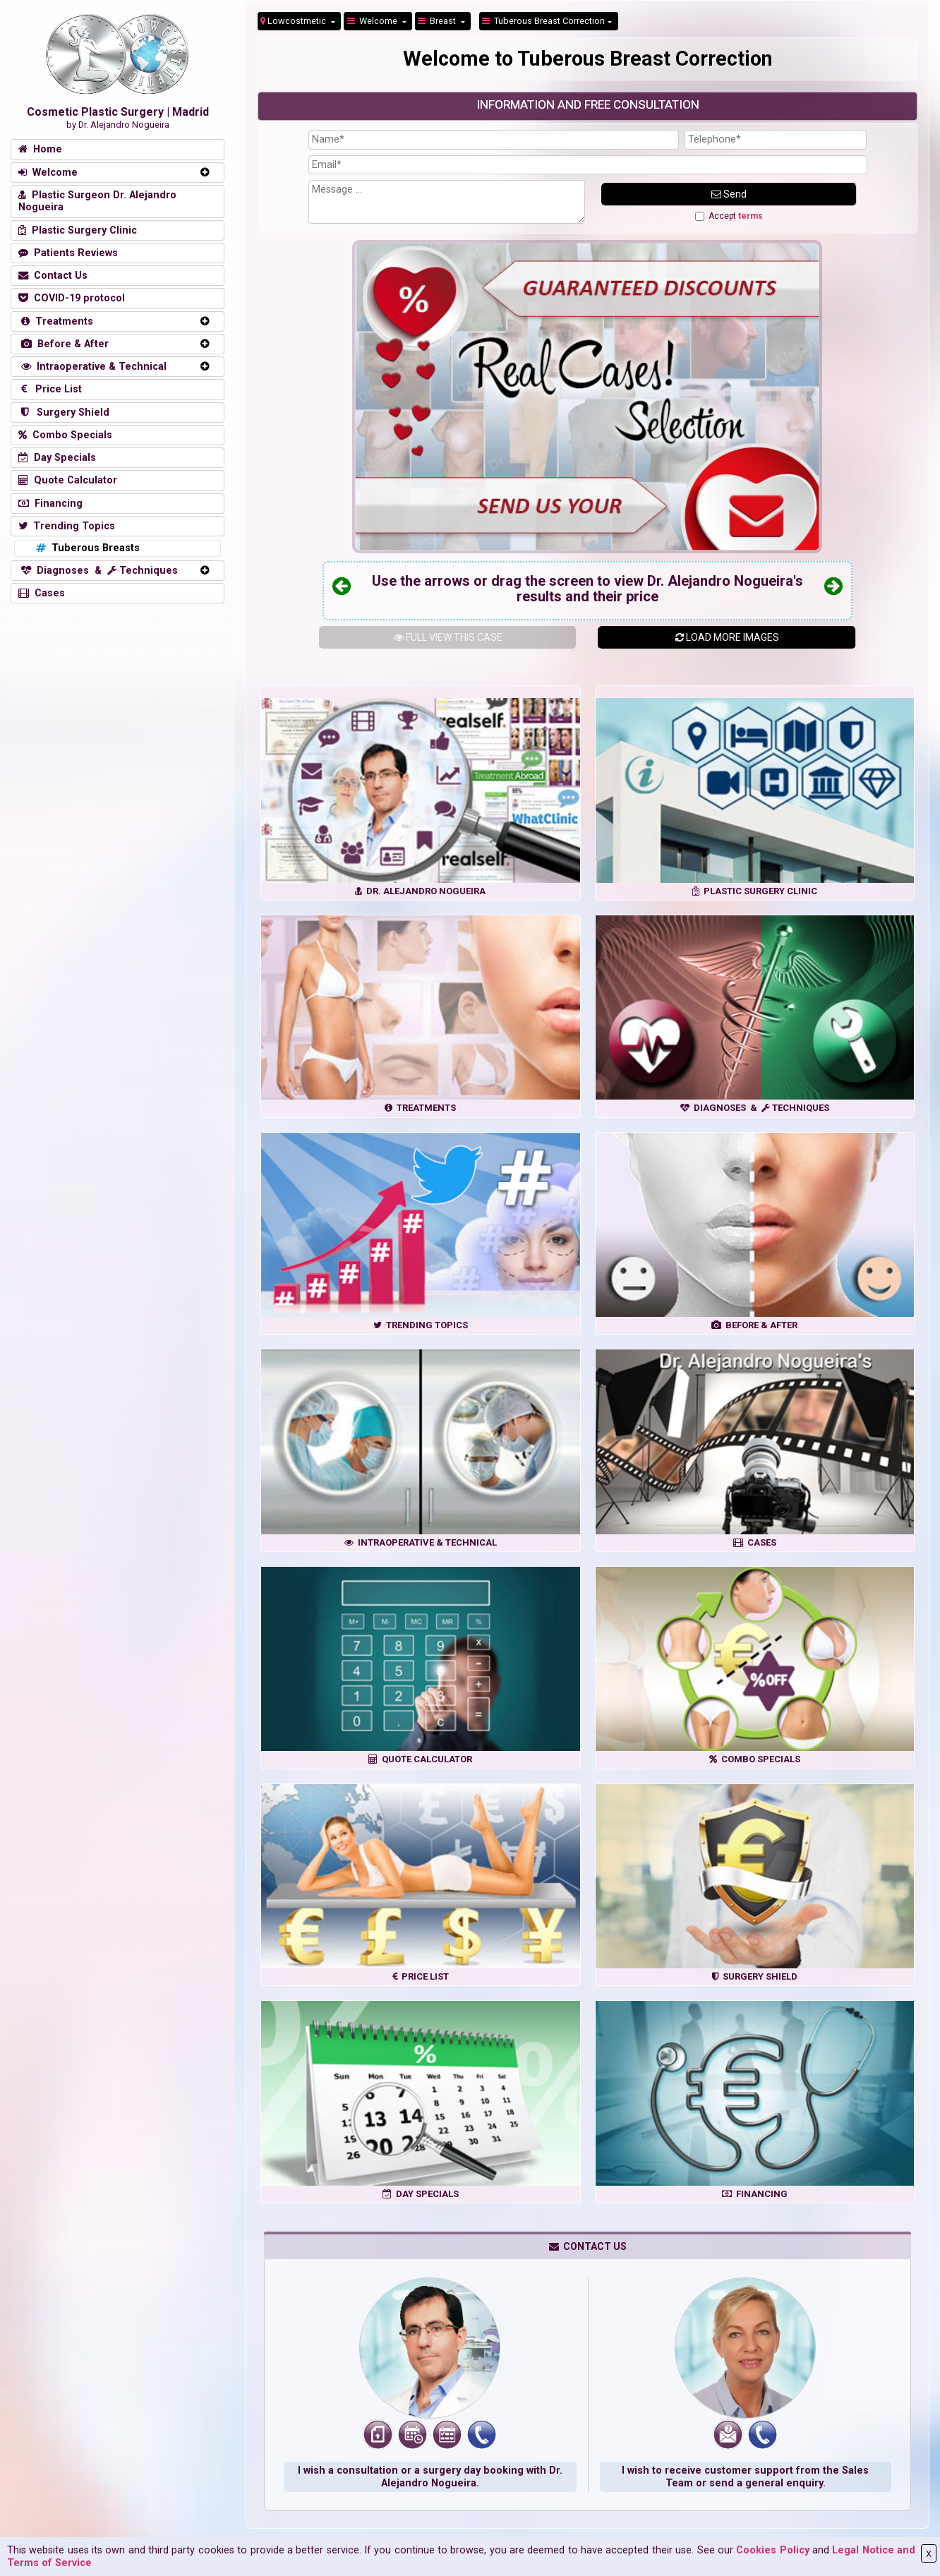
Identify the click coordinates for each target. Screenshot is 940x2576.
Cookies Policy (772, 2550)
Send (729, 194)
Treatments (55, 321)
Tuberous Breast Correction (543, 21)
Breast (438, 21)
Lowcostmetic (294, 21)
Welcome (373, 21)
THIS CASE (448, 637)
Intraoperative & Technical (92, 367)
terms (750, 216)
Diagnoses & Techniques (98, 571)
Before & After (63, 344)
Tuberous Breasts (86, 548)
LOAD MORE (727, 637)
